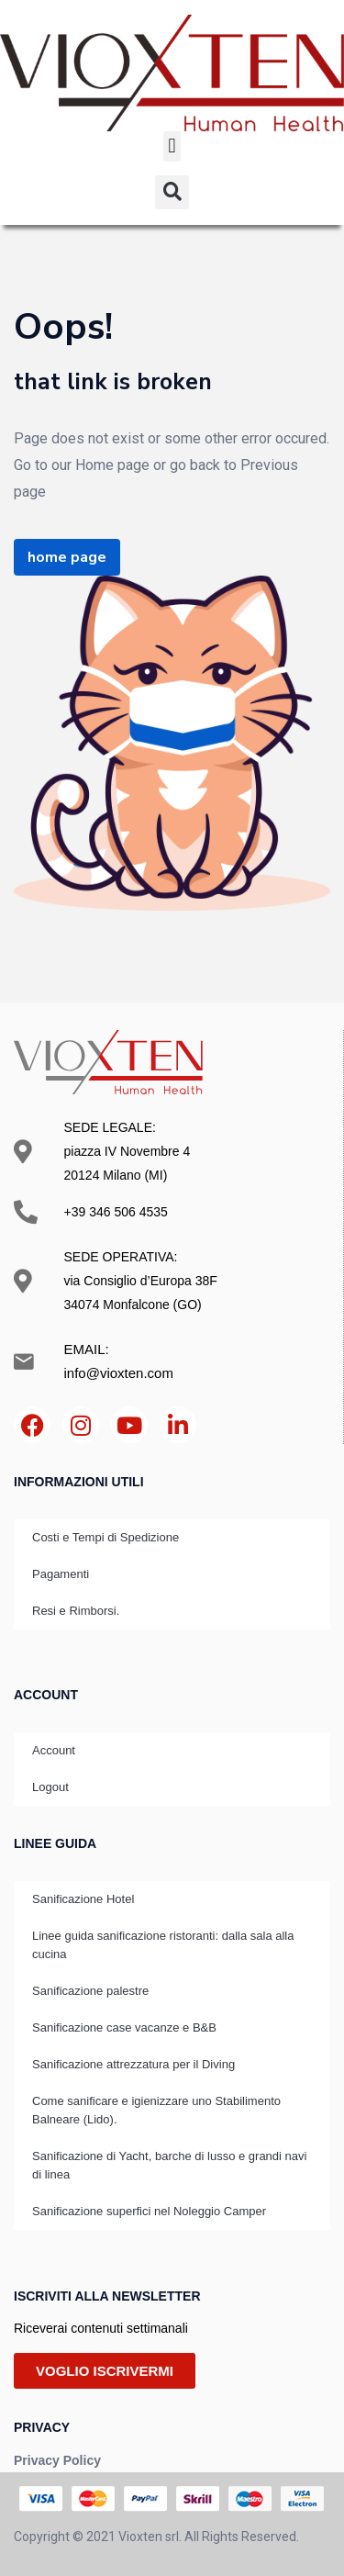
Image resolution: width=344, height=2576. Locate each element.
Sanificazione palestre (90, 1991)
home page (67, 557)
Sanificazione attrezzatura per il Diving (133, 2064)
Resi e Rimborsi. (75, 1611)
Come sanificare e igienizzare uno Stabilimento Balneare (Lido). (156, 2110)
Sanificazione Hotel (83, 1899)
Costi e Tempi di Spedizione (105, 1537)
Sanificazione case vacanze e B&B (124, 2027)
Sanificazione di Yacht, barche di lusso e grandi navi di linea (169, 2165)
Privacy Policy (57, 2460)
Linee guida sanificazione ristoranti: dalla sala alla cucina (163, 1945)
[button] (172, 146)
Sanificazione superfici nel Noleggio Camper (149, 2211)
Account (53, 1750)
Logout (50, 1787)
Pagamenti (60, 1574)
